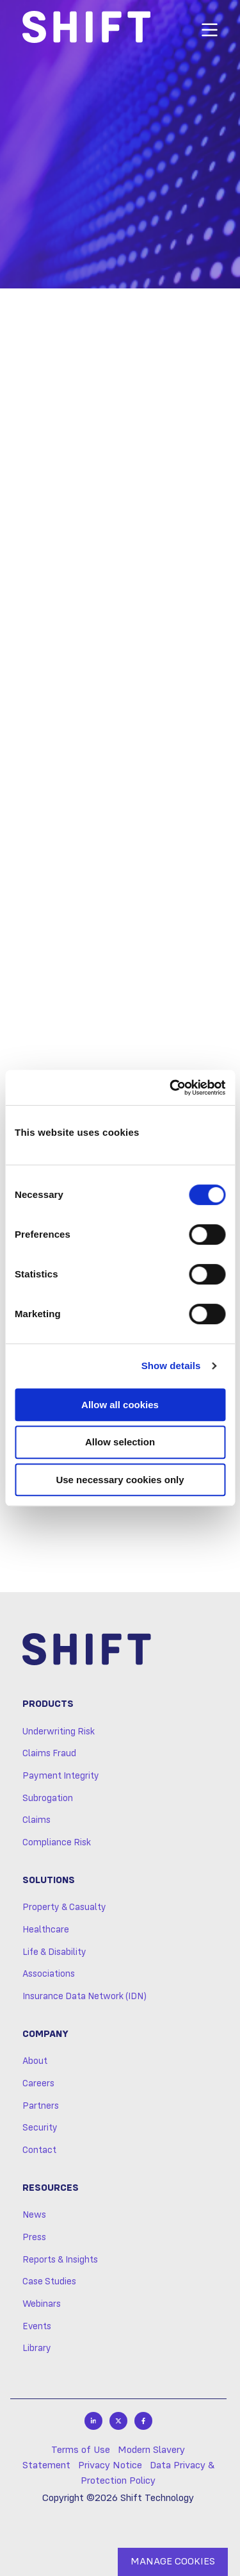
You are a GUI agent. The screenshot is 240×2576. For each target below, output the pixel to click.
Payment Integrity (60, 1776)
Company (45, 2034)
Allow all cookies (120, 1404)
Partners (40, 2106)
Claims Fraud (49, 1753)
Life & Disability (54, 1952)
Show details (171, 1365)
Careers (38, 2083)
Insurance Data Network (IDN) (84, 1996)
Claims (36, 1820)
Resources (50, 2188)
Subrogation (47, 1798)
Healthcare (45, 1929)
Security (40, 2127)
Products (48, 1704)
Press (34, 2237)
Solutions (48, 1880)
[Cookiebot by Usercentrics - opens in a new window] (170, 1087)
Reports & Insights (60, 2260)
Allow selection (120, 1441)
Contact (39, 2150)
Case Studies (49, 2281)
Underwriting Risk (58, 1731)
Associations (48, 1974)
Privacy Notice (110, 2466)
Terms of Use (80, 2450)
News (34, 2215)
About (34, 2061)
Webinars (41, 2304)
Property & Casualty (64, 1907)
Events (36, 2326)
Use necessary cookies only (120, 1479)
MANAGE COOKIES (173, 2562)
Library (36, 2348)
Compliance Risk (56, 1842)
